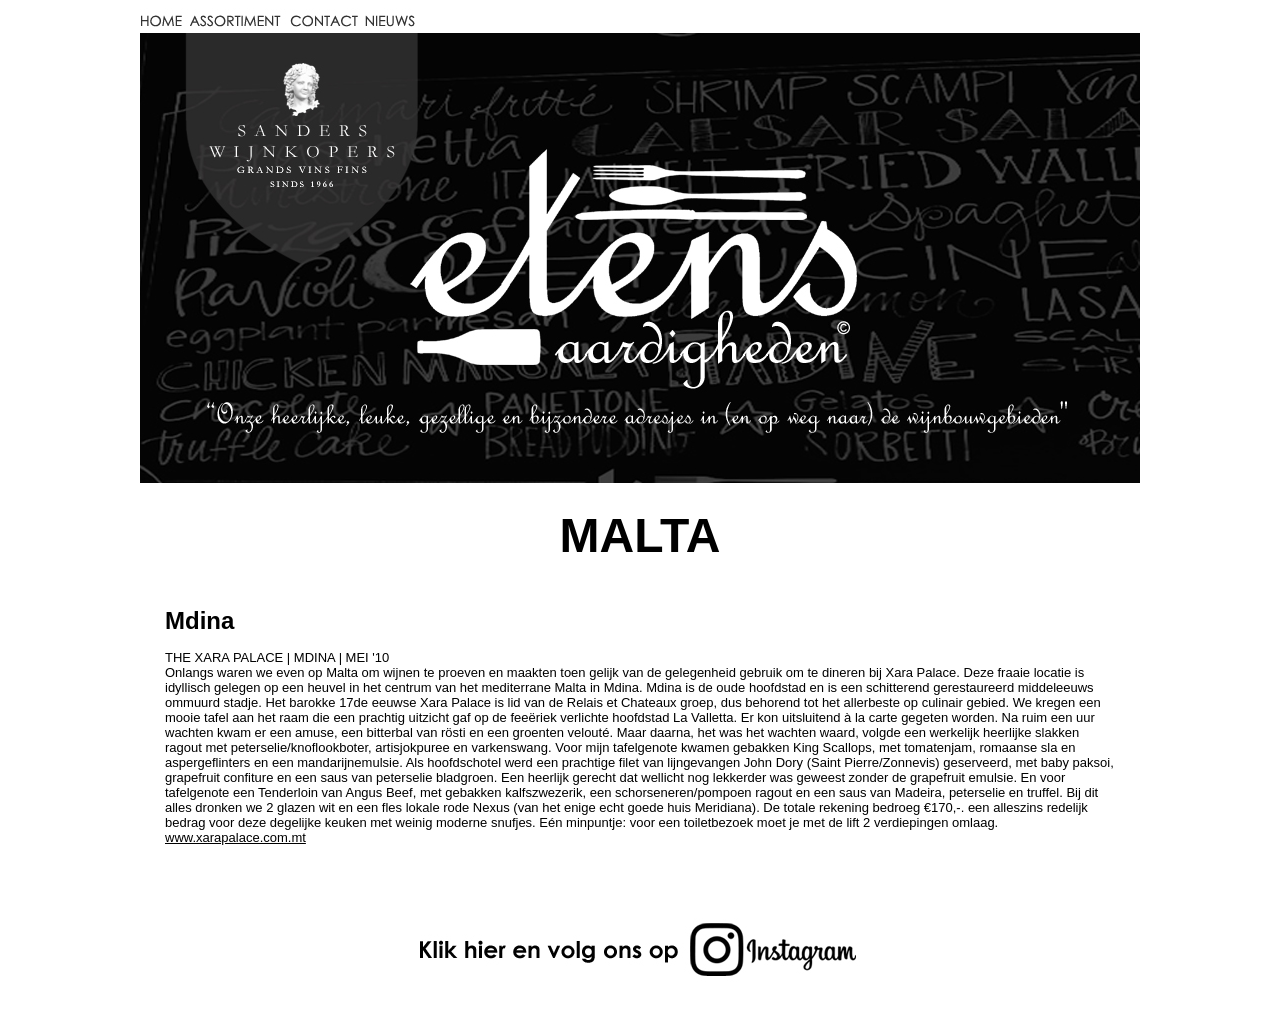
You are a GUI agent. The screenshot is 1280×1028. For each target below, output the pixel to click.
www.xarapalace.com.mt (235, 837)
